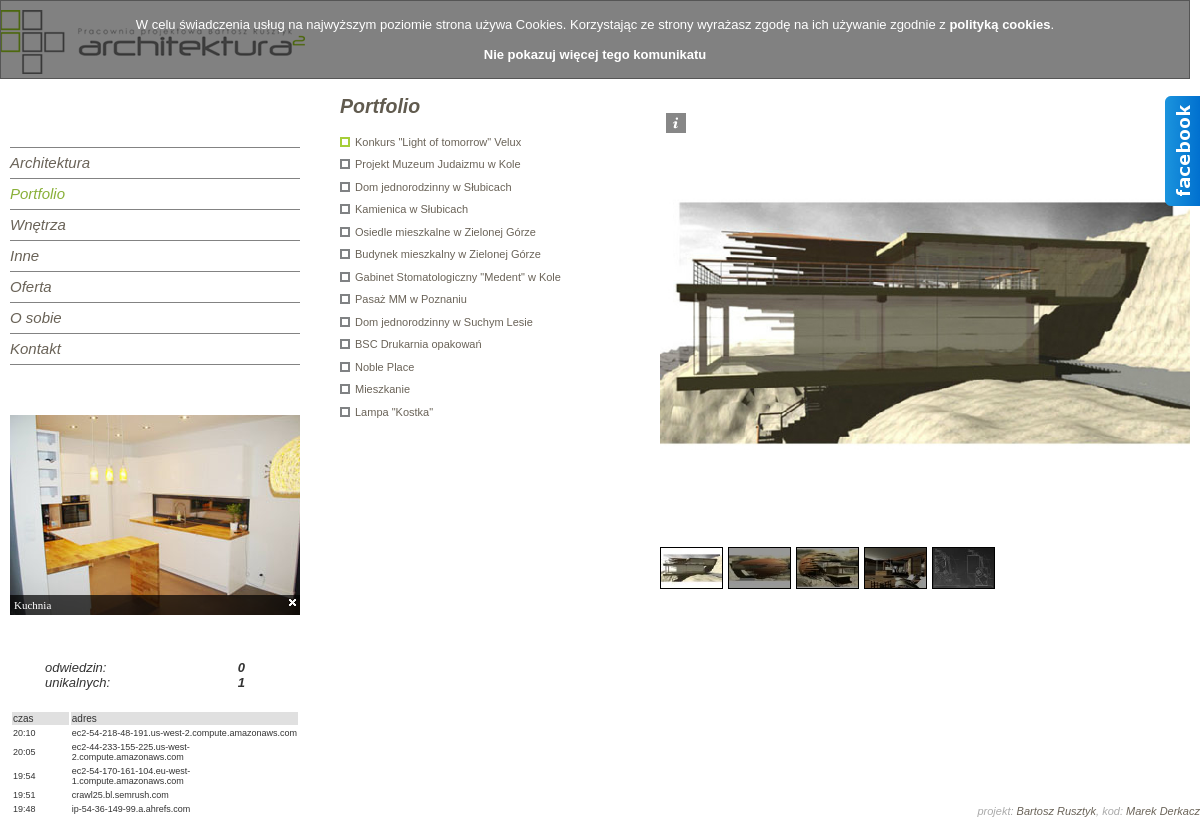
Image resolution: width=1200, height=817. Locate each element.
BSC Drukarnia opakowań (418, 344)
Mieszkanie (382, 389)
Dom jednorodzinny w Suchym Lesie (444, 322)
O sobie (36, 317)
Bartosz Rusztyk (1056, 811)
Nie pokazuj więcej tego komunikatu (595, 54)
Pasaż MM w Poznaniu (411, 299)
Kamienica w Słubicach (411, 209)
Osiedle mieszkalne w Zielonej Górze (445, 232)
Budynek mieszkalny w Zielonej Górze (448, 254)
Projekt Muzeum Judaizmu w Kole (438, 164)
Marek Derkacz (1163, 811)
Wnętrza (38, 224)
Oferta (31, 286)
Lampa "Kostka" (394, 412)
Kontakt (35, 348)
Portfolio (37, 193)
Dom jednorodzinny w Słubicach (433, 187)
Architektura (50, 162)
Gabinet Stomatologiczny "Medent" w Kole (458, 277)
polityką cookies (999, 24)
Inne (24, 255)
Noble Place (384, 367)
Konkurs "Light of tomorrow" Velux (438, 142)
